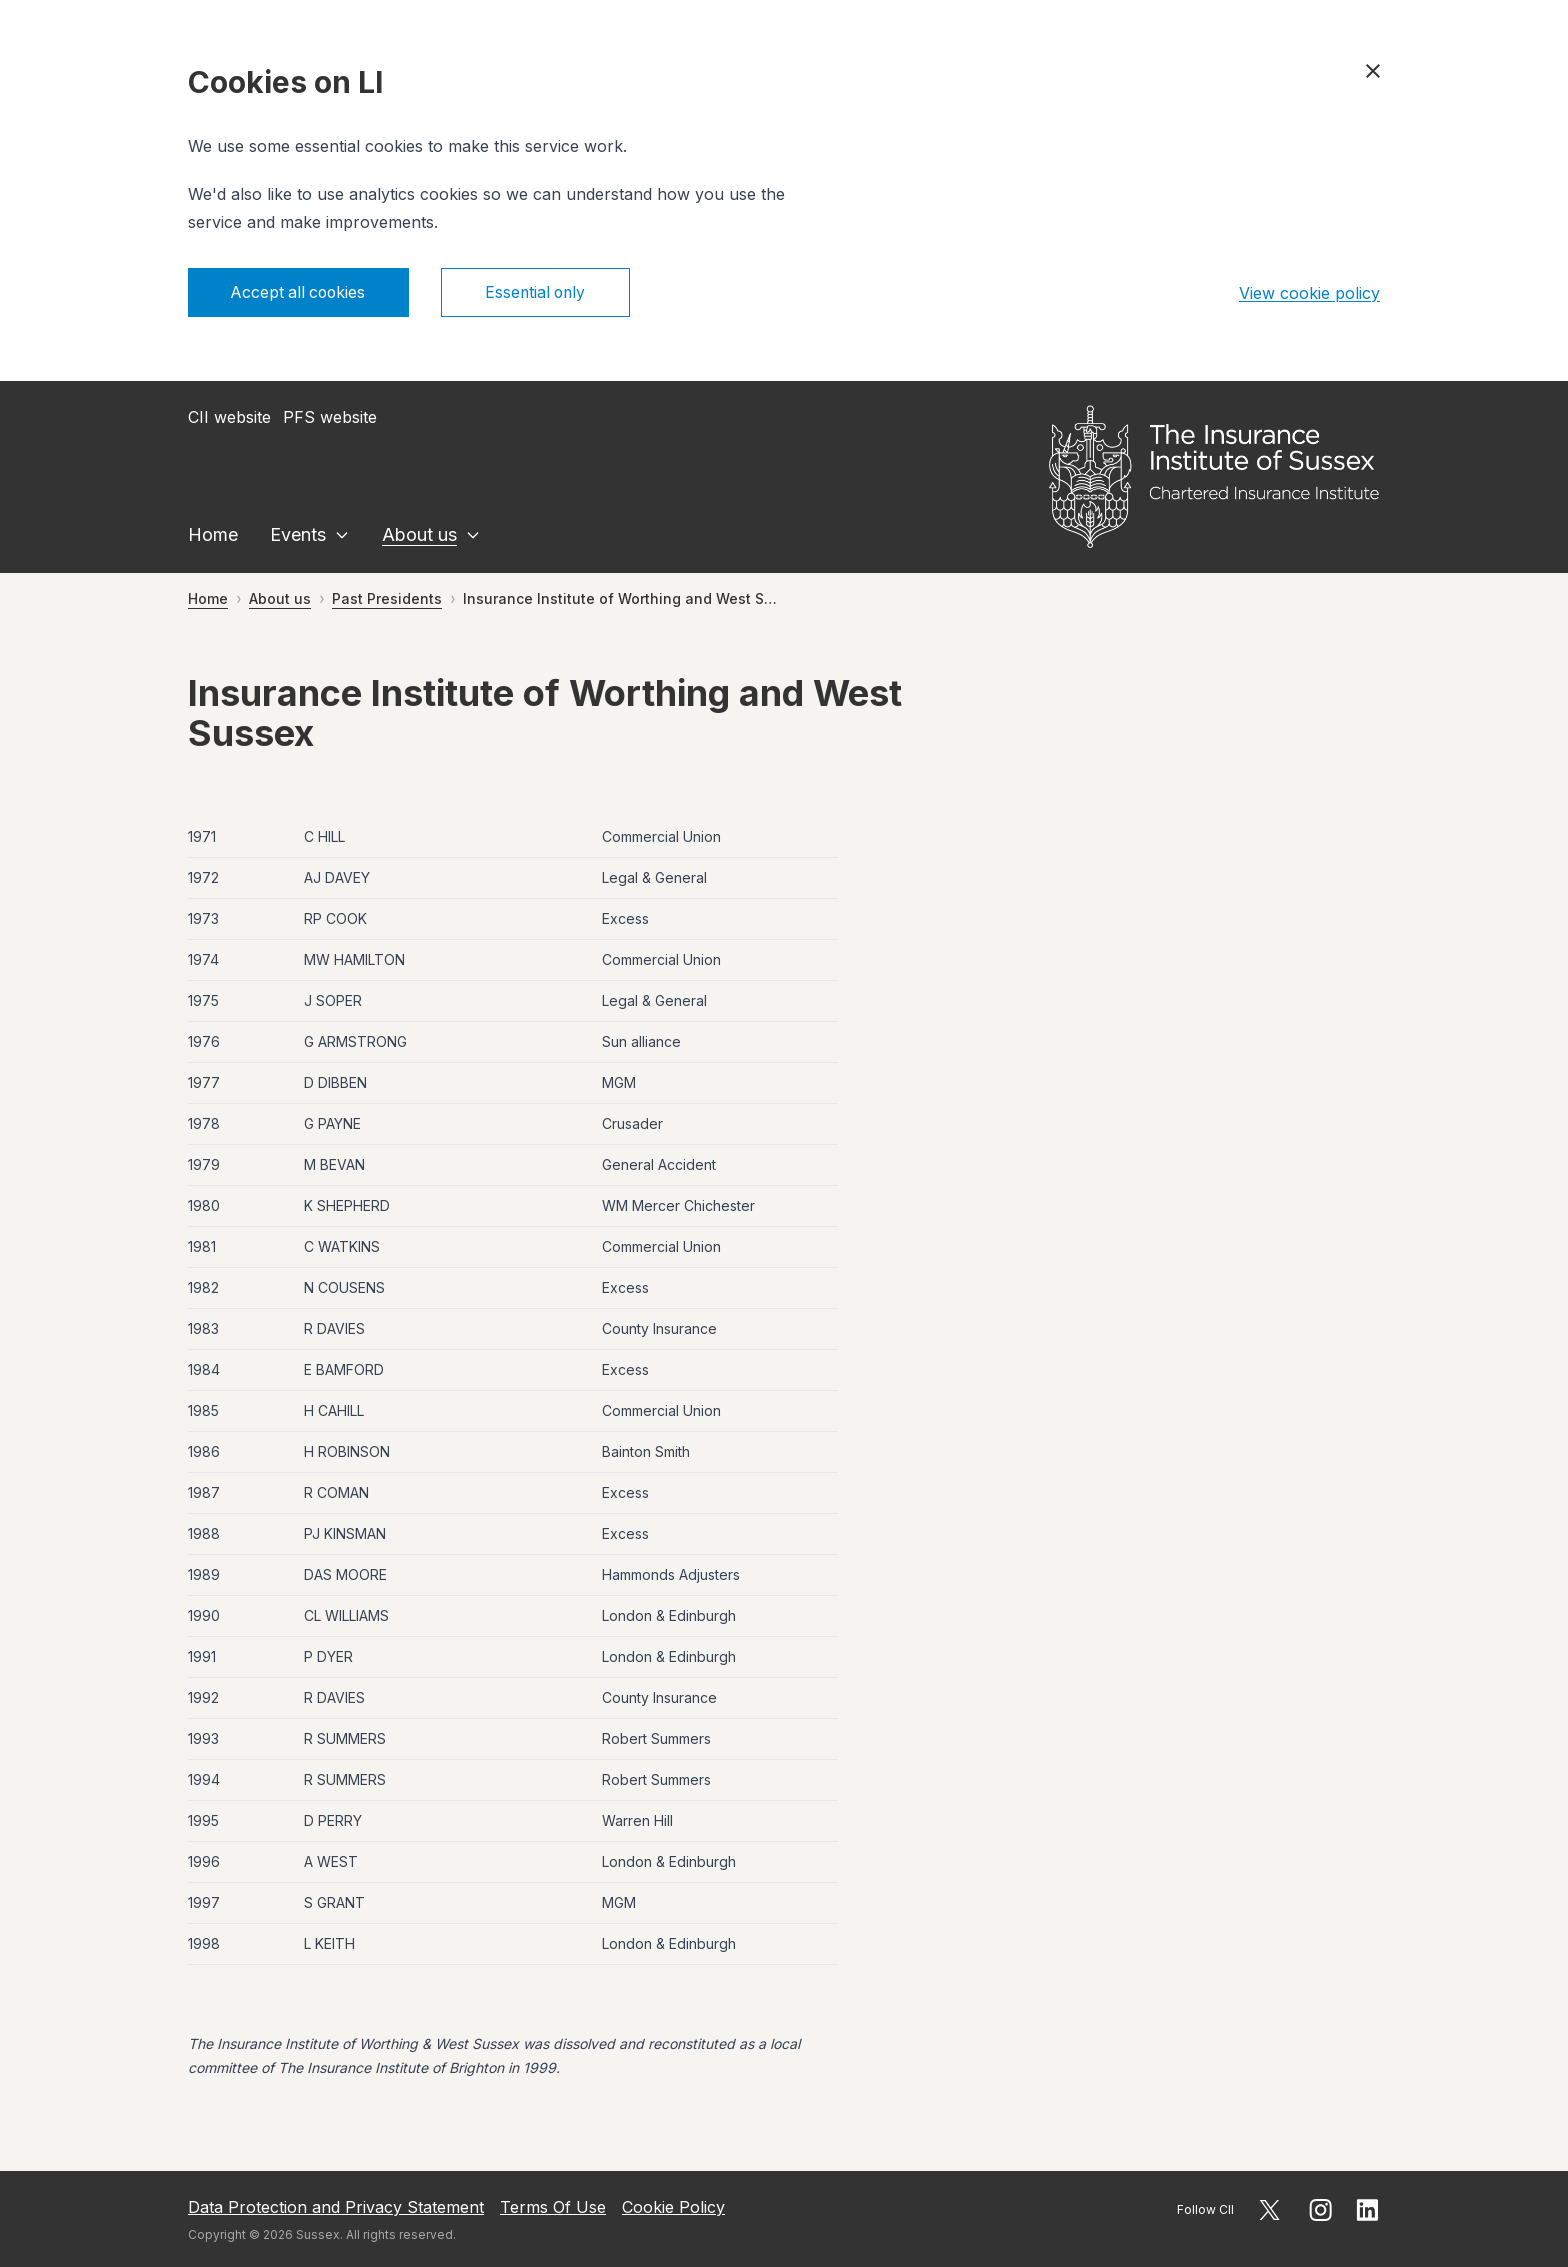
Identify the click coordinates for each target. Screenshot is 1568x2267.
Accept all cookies (301, 293)
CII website (229, 418)
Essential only (544, 293)
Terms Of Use (553, 2207)
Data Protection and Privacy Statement (336, 2207)
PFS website (330, 418)
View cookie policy (1309, 293)
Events (298, 535)
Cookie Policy (673, 2207)
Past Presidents (387, 599)
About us (419, 535)
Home (213, 535)
